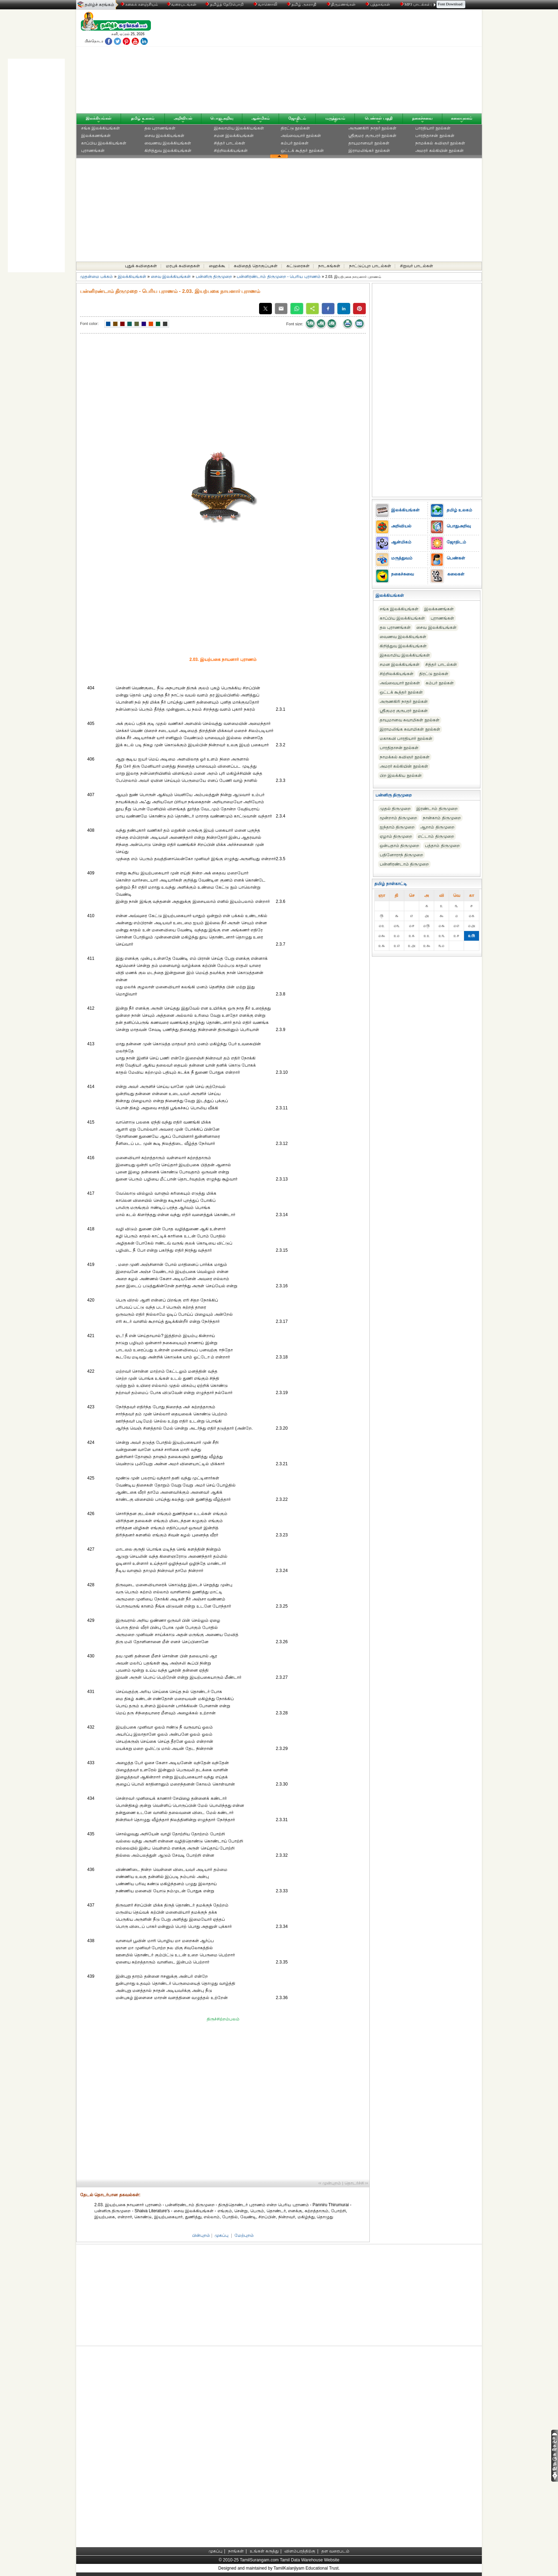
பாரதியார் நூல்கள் (432, 128)
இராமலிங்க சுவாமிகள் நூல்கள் (410, 729)
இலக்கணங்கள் (96, 135)
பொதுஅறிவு (221, 118)
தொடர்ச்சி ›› (356, 2183)
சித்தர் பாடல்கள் (229, 143)
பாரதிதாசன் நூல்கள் (434, 135)
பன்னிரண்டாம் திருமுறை (404, 864)
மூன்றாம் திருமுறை (398, 817)
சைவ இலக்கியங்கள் (164, 135)
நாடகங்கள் (329, 265)
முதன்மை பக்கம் (96, 276)
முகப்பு (221, 2235)
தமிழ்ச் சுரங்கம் (99, 4)
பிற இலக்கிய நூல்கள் (401, 775)
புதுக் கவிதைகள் (141, 265)
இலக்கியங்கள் (98, 118)
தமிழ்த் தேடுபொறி (224, 4)
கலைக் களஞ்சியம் (139, 4)
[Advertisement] (347, 63)
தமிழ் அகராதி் (302, 4)
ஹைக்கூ (217, 265)
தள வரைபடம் (335, 2551)
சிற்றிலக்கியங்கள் (231, 150)
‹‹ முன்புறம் (330, 2183)
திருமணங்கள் (342, 4)
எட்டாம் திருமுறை (436, 836)
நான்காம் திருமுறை (441, 817)
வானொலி (265, 4)
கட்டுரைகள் (298, 265)
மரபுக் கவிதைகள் (183, 265)
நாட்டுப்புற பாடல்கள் (370, 265)
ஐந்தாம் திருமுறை (397, 827)
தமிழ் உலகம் (142, 118)
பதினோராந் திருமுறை (401, 854)
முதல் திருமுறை (395, 808)
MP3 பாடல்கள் (416, 4)
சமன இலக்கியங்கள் (234, 135)
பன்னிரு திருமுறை (214, 276)
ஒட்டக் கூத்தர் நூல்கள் (302, 150)
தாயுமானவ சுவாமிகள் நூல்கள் (409, 719)
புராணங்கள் (93, 150)
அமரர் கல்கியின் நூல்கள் (439, 150)
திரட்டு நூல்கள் (295, 128)
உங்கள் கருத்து (264, 2551)
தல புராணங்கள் (159, 128)
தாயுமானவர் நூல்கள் (368, 143)
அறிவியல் (183, 118)
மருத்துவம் (335, 118)
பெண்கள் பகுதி (379, 118)
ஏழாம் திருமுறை (396, 836)
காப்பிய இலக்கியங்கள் (103, 143)
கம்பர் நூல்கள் (295, 143)
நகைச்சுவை (422, 118)
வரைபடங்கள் (181, 4)
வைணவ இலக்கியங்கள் (167, 143)
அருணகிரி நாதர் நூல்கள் (372, 128)
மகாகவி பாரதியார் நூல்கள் (406, 738)
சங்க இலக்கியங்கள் (100, 128)
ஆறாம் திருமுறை (437, 827)
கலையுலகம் (461, 118)
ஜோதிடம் (297, 118)
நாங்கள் (236, 2551)
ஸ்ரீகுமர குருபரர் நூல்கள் (372, 135)
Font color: (89, 323)
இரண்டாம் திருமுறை (436, 808)
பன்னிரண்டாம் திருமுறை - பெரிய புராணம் (278, 276)
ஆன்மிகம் (260, 118)
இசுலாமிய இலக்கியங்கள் (239, 128)
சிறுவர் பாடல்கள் (416, 265)
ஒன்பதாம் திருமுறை (399, 845)
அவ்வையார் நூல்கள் (301, 135)
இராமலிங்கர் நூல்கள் (369, 150)
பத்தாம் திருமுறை (442, 845)
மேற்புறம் (244, 2235)
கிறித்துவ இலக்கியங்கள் (167, 150)
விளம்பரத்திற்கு (299, 2551)
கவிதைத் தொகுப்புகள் (256, 265)
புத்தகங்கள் (378, 4)
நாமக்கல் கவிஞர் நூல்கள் (440, 143)
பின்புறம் (201, 2235)
